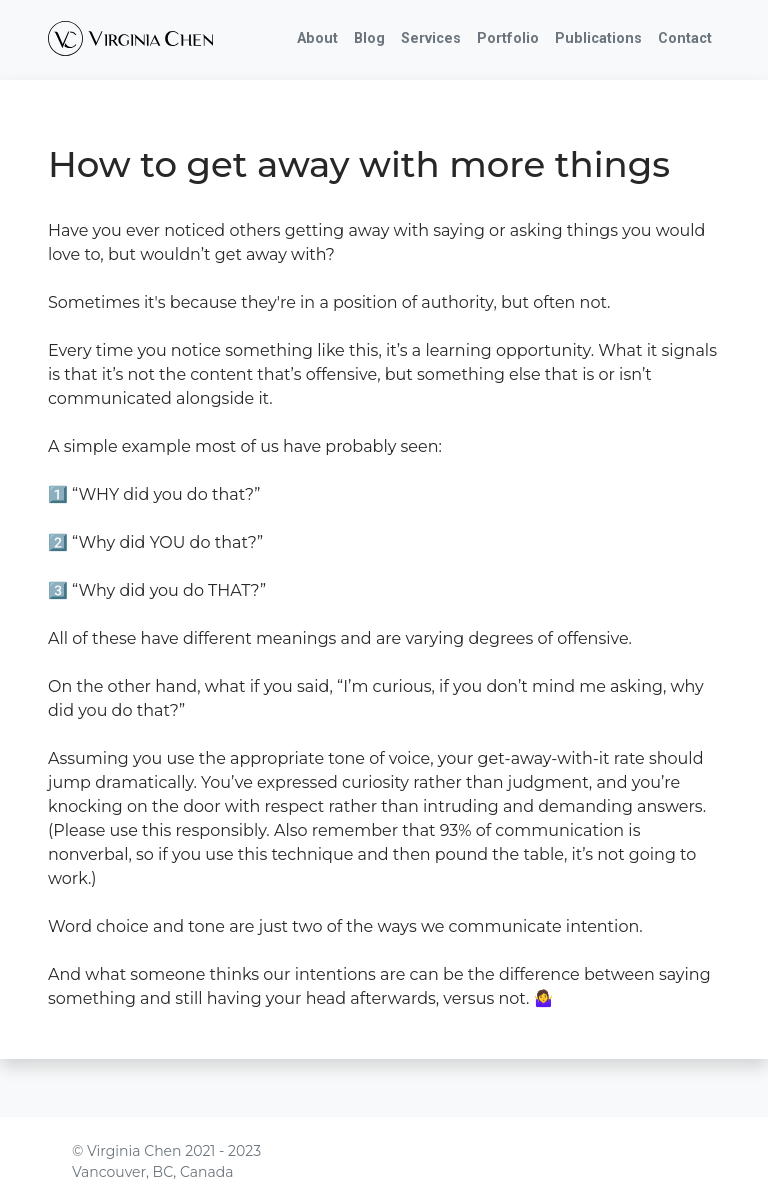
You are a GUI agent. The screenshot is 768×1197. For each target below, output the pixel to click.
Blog (369, 38)
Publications (598, 38)
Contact (685, 38)
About (317, 38)
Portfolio (508, 38)
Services (431, 38)
